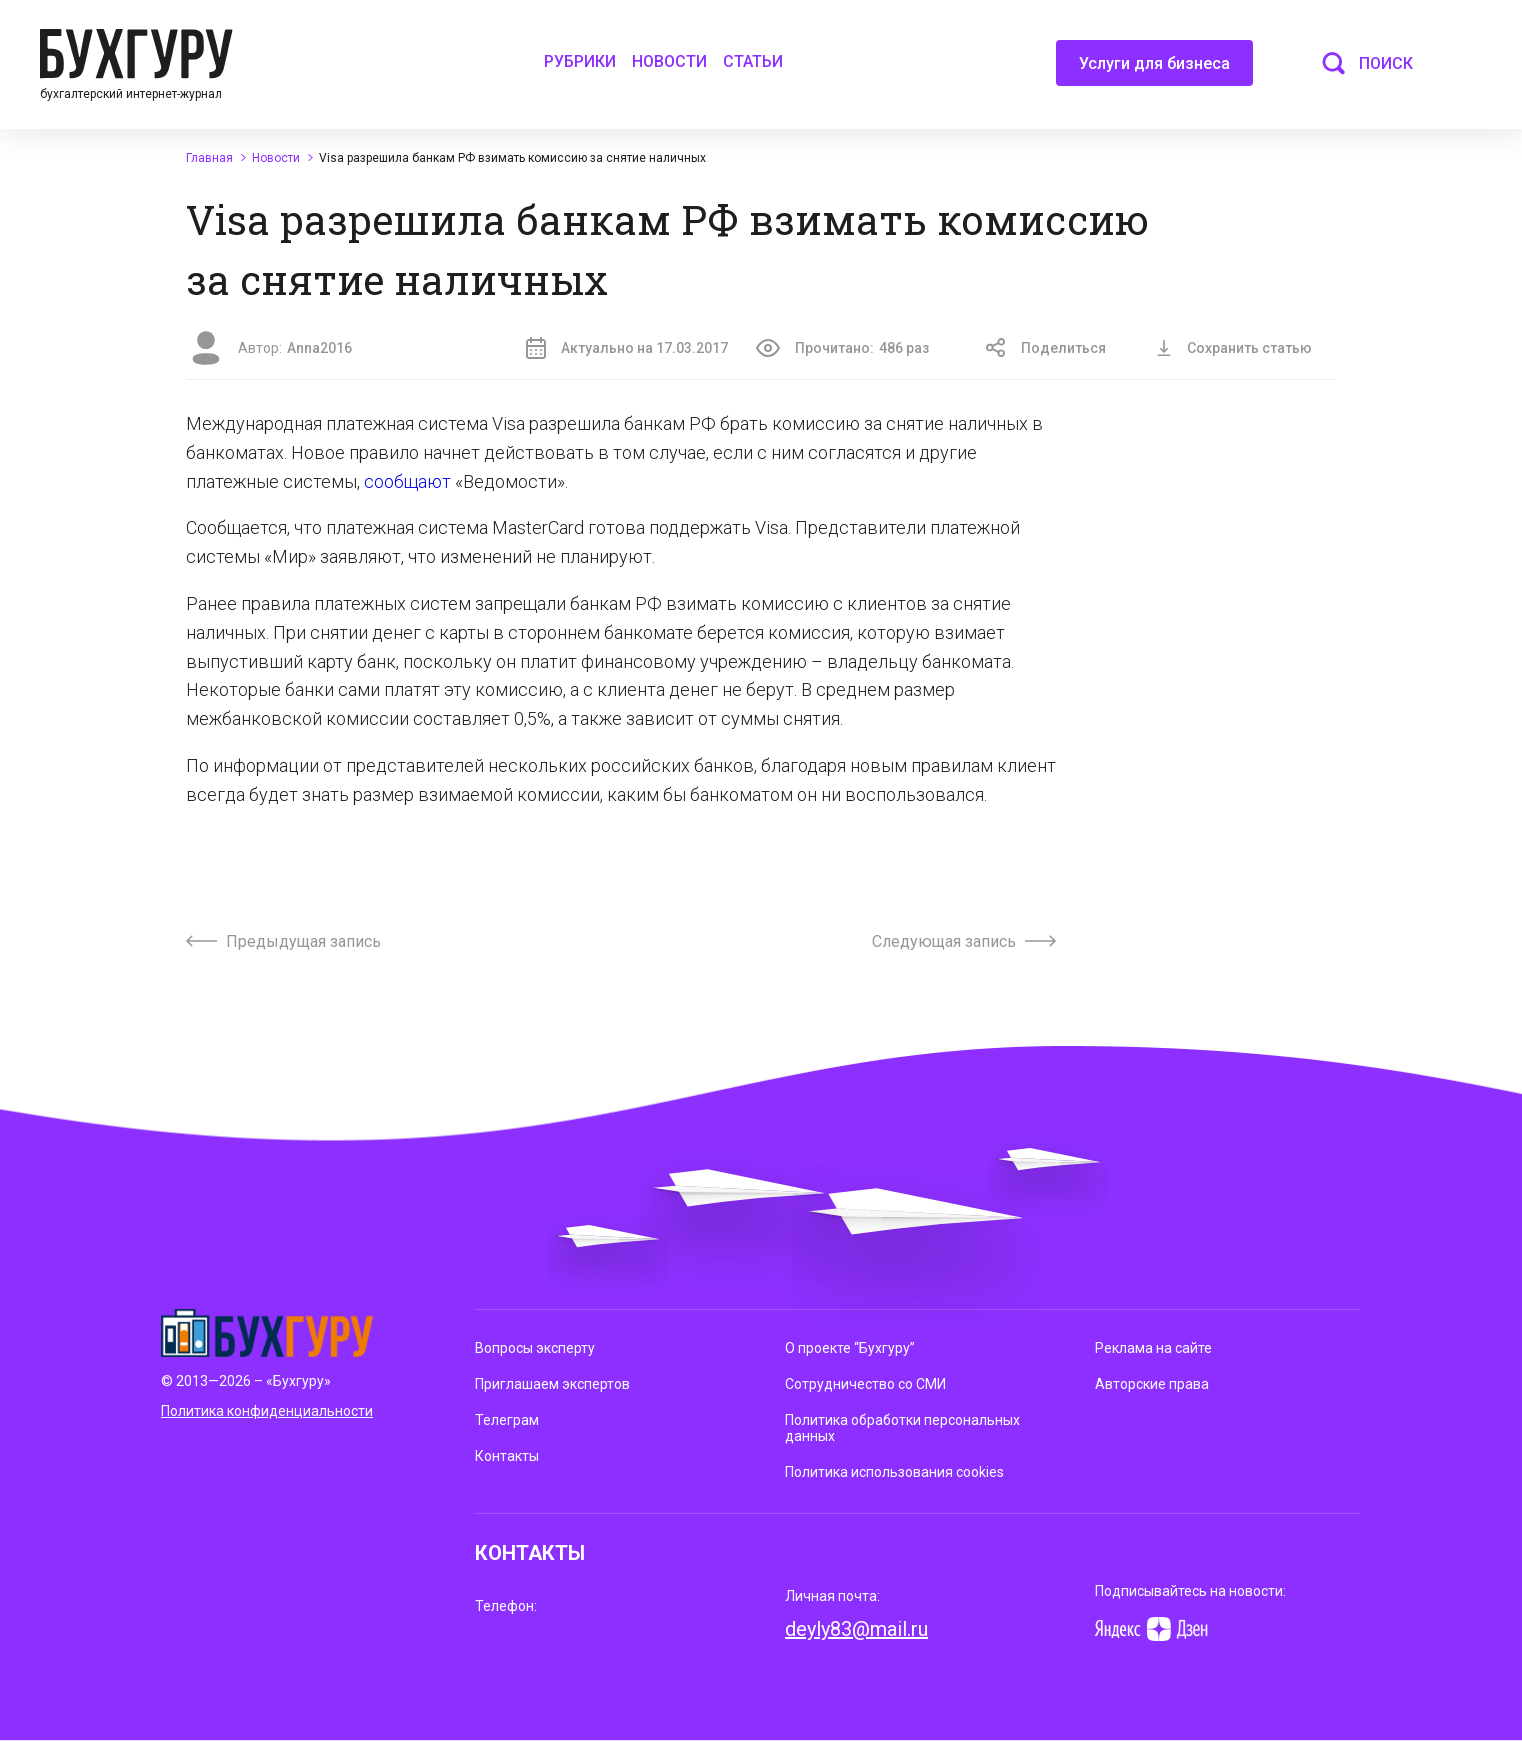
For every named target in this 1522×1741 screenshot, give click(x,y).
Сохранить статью (1234, 348)
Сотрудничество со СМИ (865, 1384)
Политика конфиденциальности (267, 1411)
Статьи (753, 61)
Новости (669, 61)
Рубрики (580, 61)
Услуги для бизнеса (1154, 70)
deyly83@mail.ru (856, 1629)
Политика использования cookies (894, 1472)
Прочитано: (842, 348)
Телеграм (507, 1420)
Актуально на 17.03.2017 (627, 348)
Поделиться (1046, 348)
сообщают (409, 481)
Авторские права (1152, 1384)
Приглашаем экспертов (552, 1384)
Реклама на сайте (1153, 1348)
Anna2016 (319, 348)
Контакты (507, 1456)
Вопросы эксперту (535, 1348)
